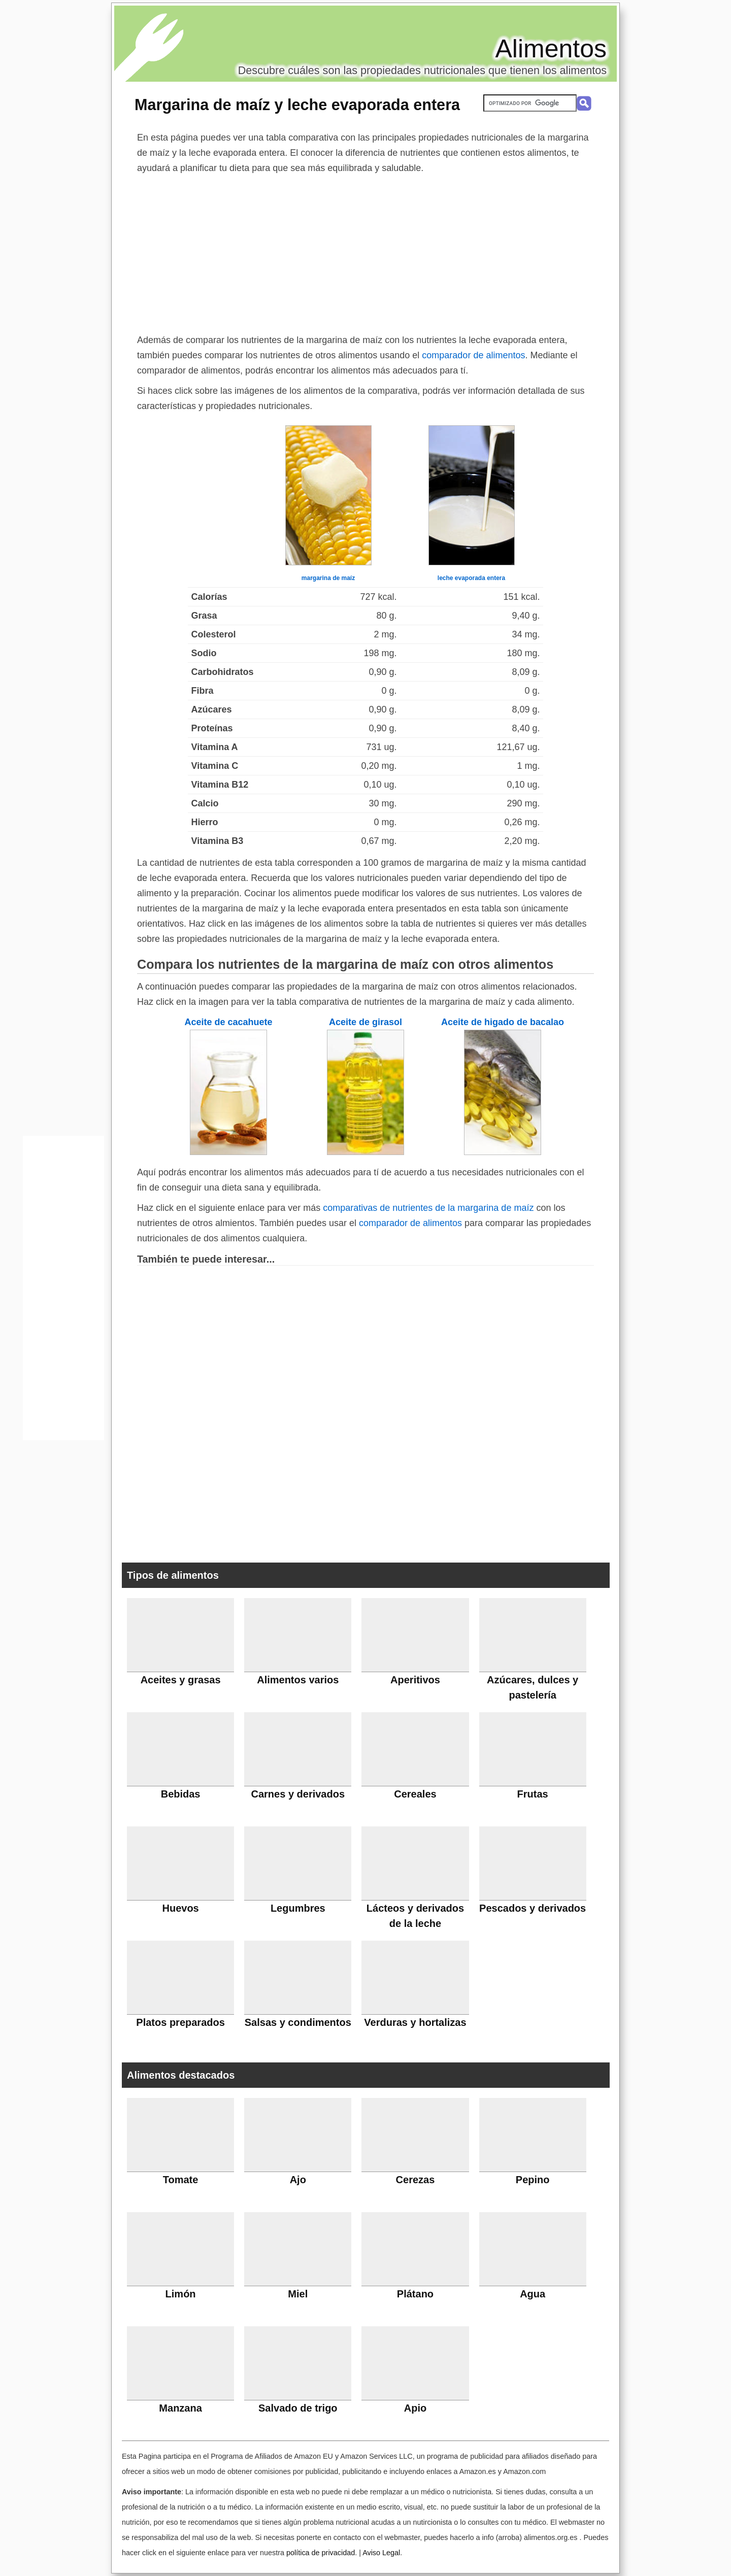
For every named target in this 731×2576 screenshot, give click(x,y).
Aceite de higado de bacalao (502, 1022)
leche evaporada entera (471, 578)
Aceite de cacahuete (228, 1022)
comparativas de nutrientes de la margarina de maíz (428, 1208)
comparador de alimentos (473, 355)
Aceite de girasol (365, 1022)
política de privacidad (320, 2553)
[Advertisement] (365, 252)
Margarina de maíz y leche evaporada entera (297, 104)
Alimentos (551, 49)
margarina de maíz (328, 578)
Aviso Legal (381, 2553)
